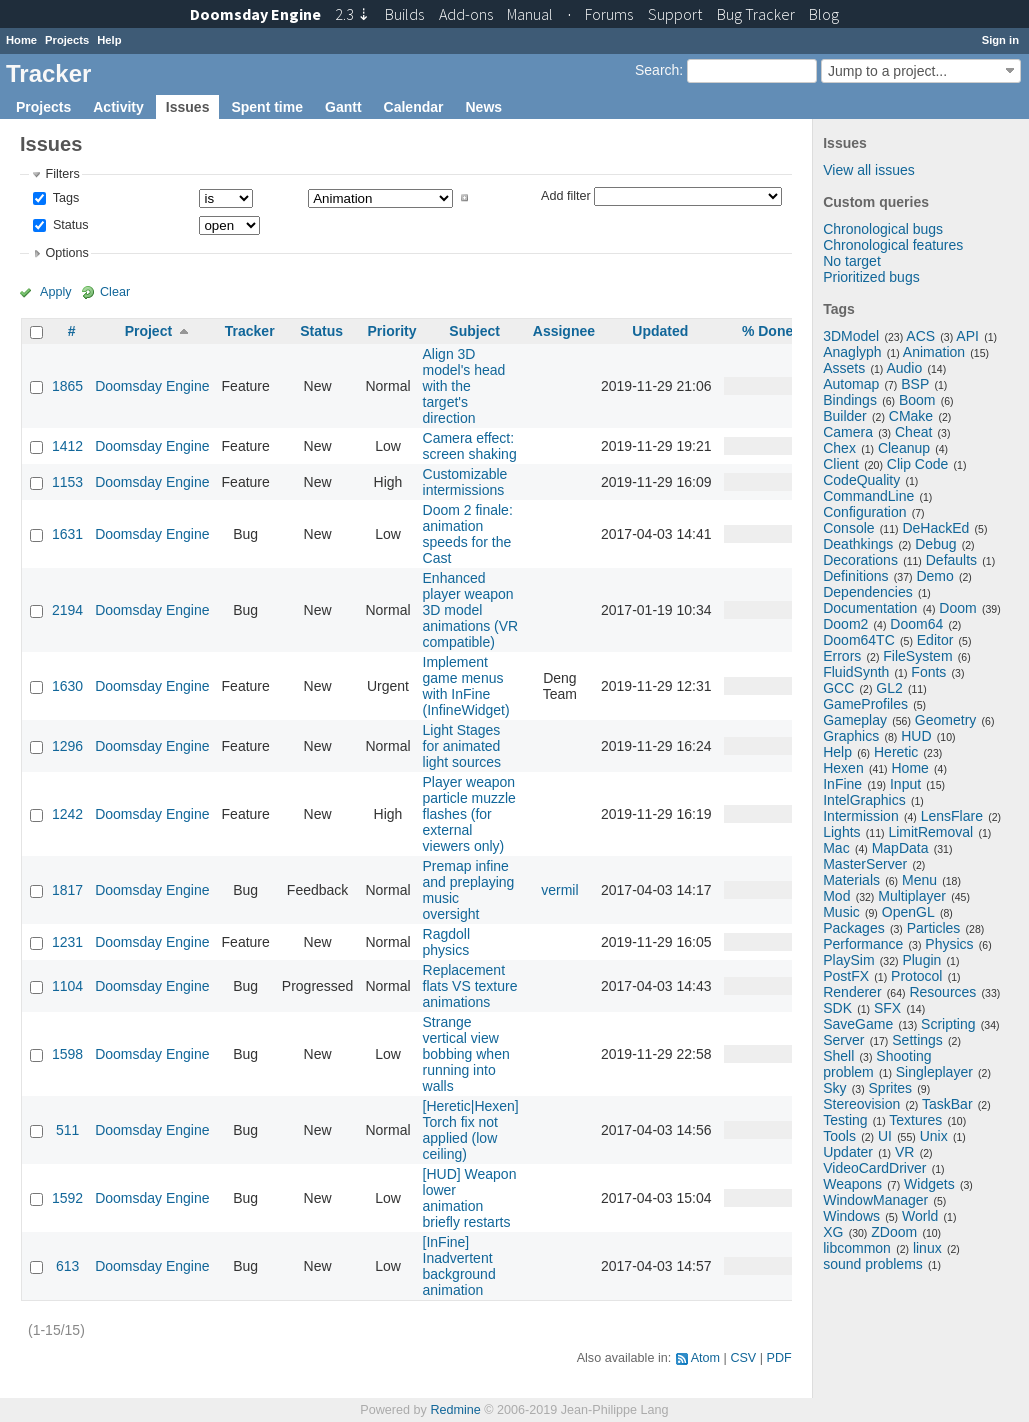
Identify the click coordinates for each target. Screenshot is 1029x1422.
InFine (842, 784)
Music (841, 912)
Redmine (455, 1410)
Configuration (864, 512)
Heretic (896, 752)
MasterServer (865, 864)
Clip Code (917, 464)
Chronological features (893, 245)
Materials (851, 880)
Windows (851, 1216)
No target (852, 261)
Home (21, 40)
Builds (404, 14)
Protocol (916, 976)
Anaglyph (852, 352)
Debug (935, 544)
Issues (188, 107)
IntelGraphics (864, 800)
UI (885, 1136)
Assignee (564, 331)
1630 (67, 686)
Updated (660, 331)
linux (927, 1248)
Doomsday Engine (152, 386)
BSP (915, 384)
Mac (836, 848)
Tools (839, 1136)
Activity (118, 107)
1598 (67, 1054)
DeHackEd (935, 528)
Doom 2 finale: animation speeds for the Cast (468, 534)
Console (848, 528)
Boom (917, 400)
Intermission (860, 816)
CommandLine (868, 496)
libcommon (857, 1248)
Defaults (951, 560)
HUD (916, 736)
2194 (67, 610)
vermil (559, 890)
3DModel (851, 336)
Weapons (852, 1184)
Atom (705, 1358)
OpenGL (908, 912)
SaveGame (858, 1024)
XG (833, 1232)
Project (148, 331)
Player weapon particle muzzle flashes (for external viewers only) (469, 814)
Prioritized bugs (871, 277)
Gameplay (855, 720)
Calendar (414, 107)
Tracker (250, 331)
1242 (67, 814)
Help (109, 40)
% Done (767, 331)
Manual (530, 14)
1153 (67, 482)
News (483, 107)
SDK (837, 1008)
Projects (67, 40)
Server (843, 1040)
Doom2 (845, 624)
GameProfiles (865, 704)
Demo (934, 576)
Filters (62, 174)
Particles (934, 928)
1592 (67, 1198)
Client (841, 464)
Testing (845, 1120)
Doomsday (255, 14)
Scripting (948, 1024)
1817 (67, 890)
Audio (904, 368)
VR (904, 1152)
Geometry (945, 720)
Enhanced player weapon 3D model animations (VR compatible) (471, 610)
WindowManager (875, 1200)
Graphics (851, 736)
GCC (838, 688)
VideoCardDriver (874, 1168)
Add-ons (466, 14)
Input (905, 784)
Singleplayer (934, 1072)
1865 (67, 386)
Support (675, 14)
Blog (824, 14)
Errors (842, 656)
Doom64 (916, 624)
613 (67, 1266)
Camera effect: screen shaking (470, 446)
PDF (779, 1358)
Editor (935, 640)
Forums (609, 14)
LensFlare (952, 816)
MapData (900, 848)
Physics (949, 944)
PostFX (846, 976)
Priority (391, 331)
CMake (911, 416)
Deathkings (858, 544)
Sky (834, 1088)
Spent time (267, 107)
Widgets (929, 1184)
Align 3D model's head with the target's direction (464, 386)
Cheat (913, 432)
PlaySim (848, 960)
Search (657, 70)
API (967, 336)
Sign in (1000, 40)
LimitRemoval (930, 832)
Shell (838, 1056)
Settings (917, 1040)
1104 (67, 986)
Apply (56, 292)
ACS (920, 336)
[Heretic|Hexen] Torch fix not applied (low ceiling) (471, 1130)
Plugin (921, 960)
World (920, 1216)
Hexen (843, 768)
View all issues (869, 170)
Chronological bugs (883, 229)
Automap (851, 384)
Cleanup (904, 448)
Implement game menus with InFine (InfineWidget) (466, 686)
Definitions (855, 576)
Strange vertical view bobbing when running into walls (466, 1054)
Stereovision (861, 1104)
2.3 (352, 14)
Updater (848, 1152)
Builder (845, 416)
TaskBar (947, 1104)
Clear (115, 292)
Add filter (566, 195)
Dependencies (868, 592)
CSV (743, 1358)
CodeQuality (861, 480)
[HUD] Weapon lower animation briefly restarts (470, 1198)
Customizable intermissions (465, 482)
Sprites (891, 1088)
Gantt (343, 107)
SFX (887, 1008)
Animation (934, 352)
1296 (67, 746)
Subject (474, 331)
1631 (67, 534)
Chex (839, 448)
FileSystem (917, 656)
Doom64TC (859, 640)
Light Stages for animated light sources (462, 746)
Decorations (860, 560)
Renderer (852, 992)
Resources (942, 992)
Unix (934, 1136)
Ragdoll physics (446, 942)
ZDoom (894, 1232)
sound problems (873, 1264)
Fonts (928, 672)
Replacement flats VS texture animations (470, 986)
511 (67, 1130)
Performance (863, 944)
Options (66, 253)
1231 (67, 942)
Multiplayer (912, 896)
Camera (848, 432)
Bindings (850, 400)
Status (68, 225)
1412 (67, 446)
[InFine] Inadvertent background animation (459, 1266)
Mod (836, 896)
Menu (919, 880)
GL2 (889, 688)
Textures (915, 1120)
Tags (64, 198)
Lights (841, 832)
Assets (844, 368)
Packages (853, 928)
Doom (957, 608)
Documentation (870, 608)
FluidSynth (856, 672)
